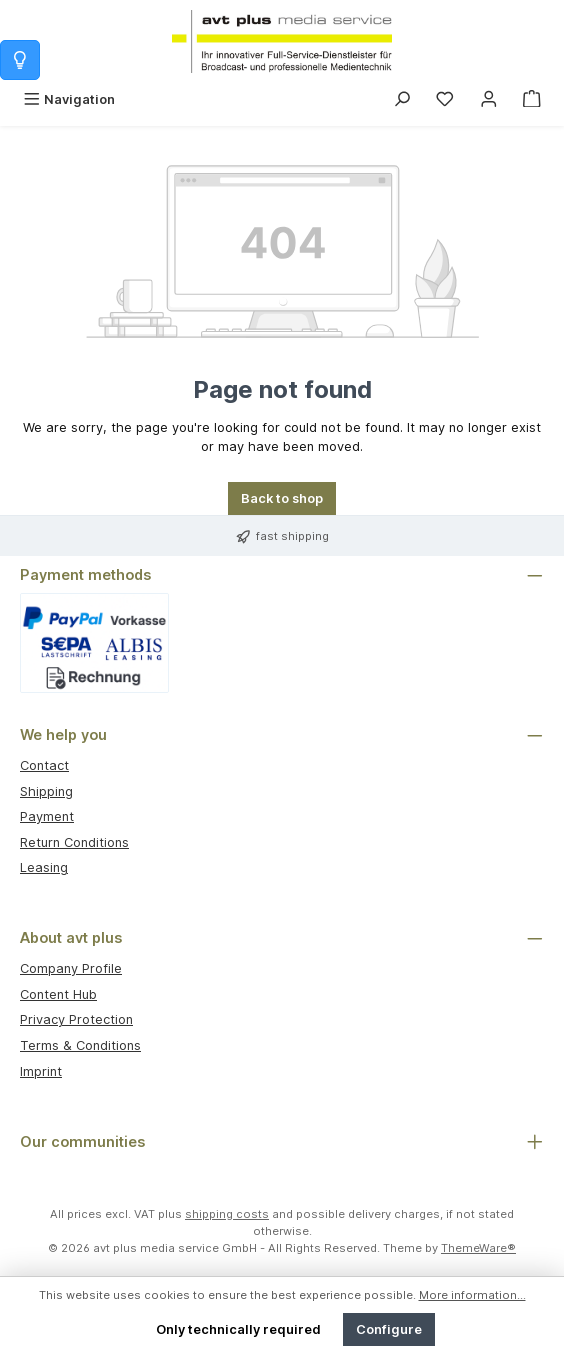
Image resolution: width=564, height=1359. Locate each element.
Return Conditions (74, 842)
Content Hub (58, 994)
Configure (389, 1329)
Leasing (44, 867)
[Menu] (69, 99)
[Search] (402, 99)
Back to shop (282, 498)
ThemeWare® (478, 1248)
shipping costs (227, 1214)
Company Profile (71, 968)
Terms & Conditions (80, 1045)
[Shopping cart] (532, 99)
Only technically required (238, 1329)
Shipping (46, 791)
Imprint (41, 1071)
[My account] (489, 99)
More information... (472, 1295)
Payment (47, 816)
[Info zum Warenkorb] (20, 60)
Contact (44, 765)
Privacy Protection (76, 1019)
